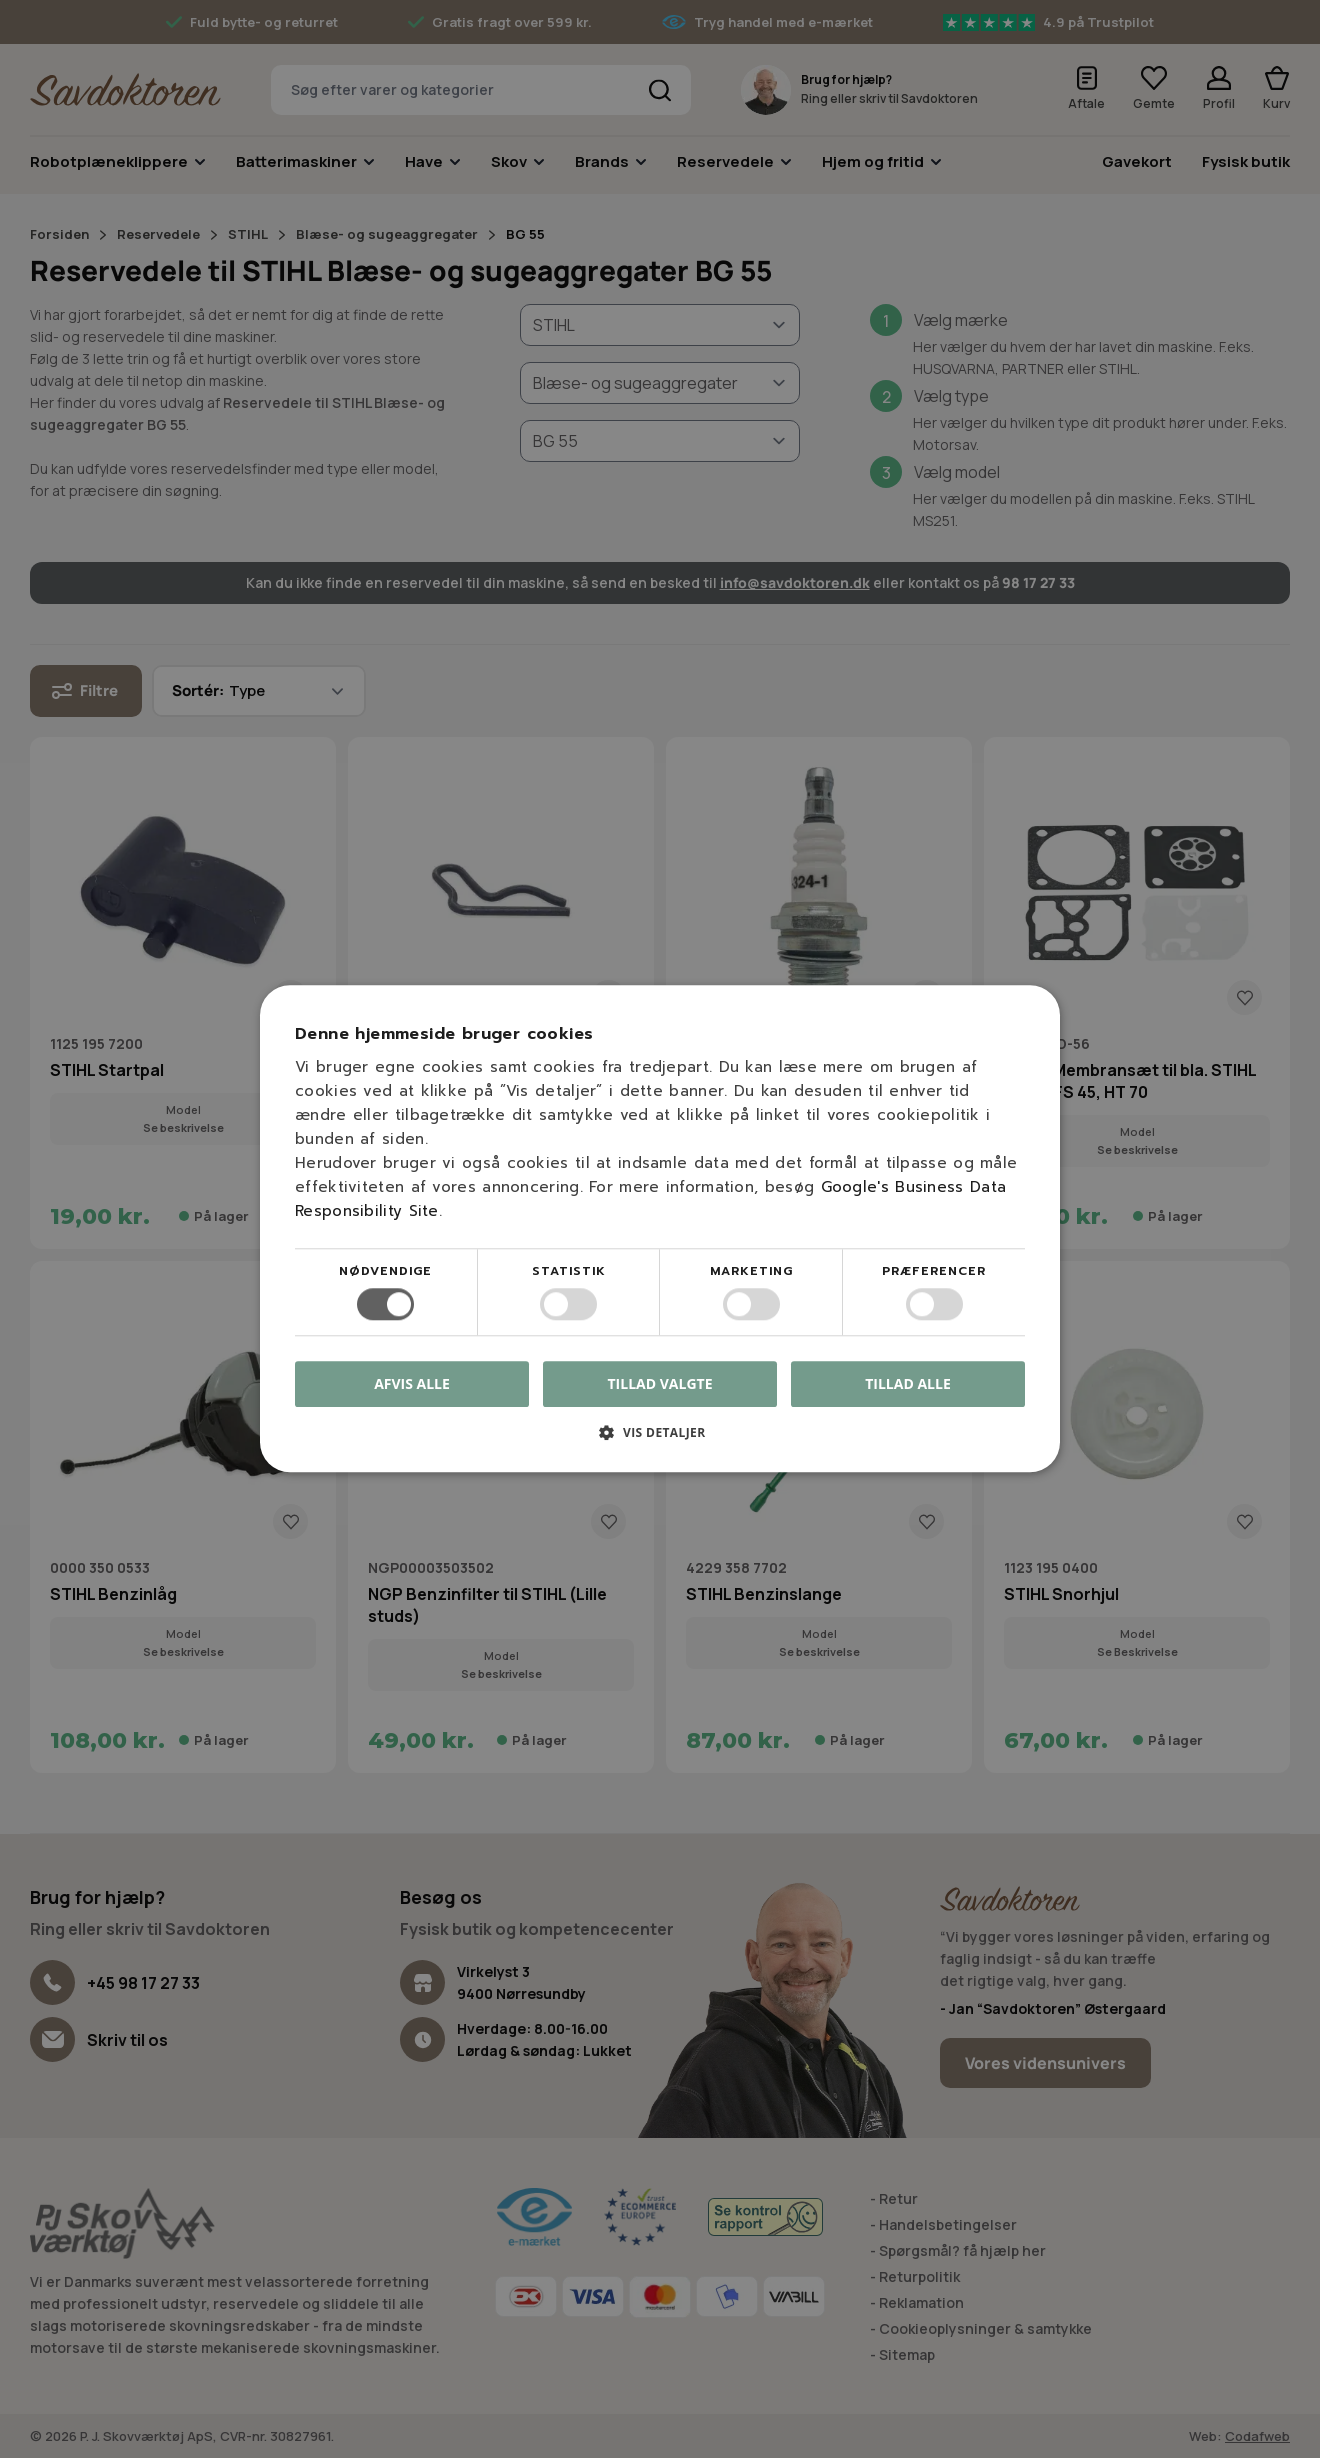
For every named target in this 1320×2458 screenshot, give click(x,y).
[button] (660, 1440)
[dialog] (660, 1229)
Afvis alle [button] (412, 1384)
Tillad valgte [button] (660, 1383)
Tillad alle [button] (908, 1383)
